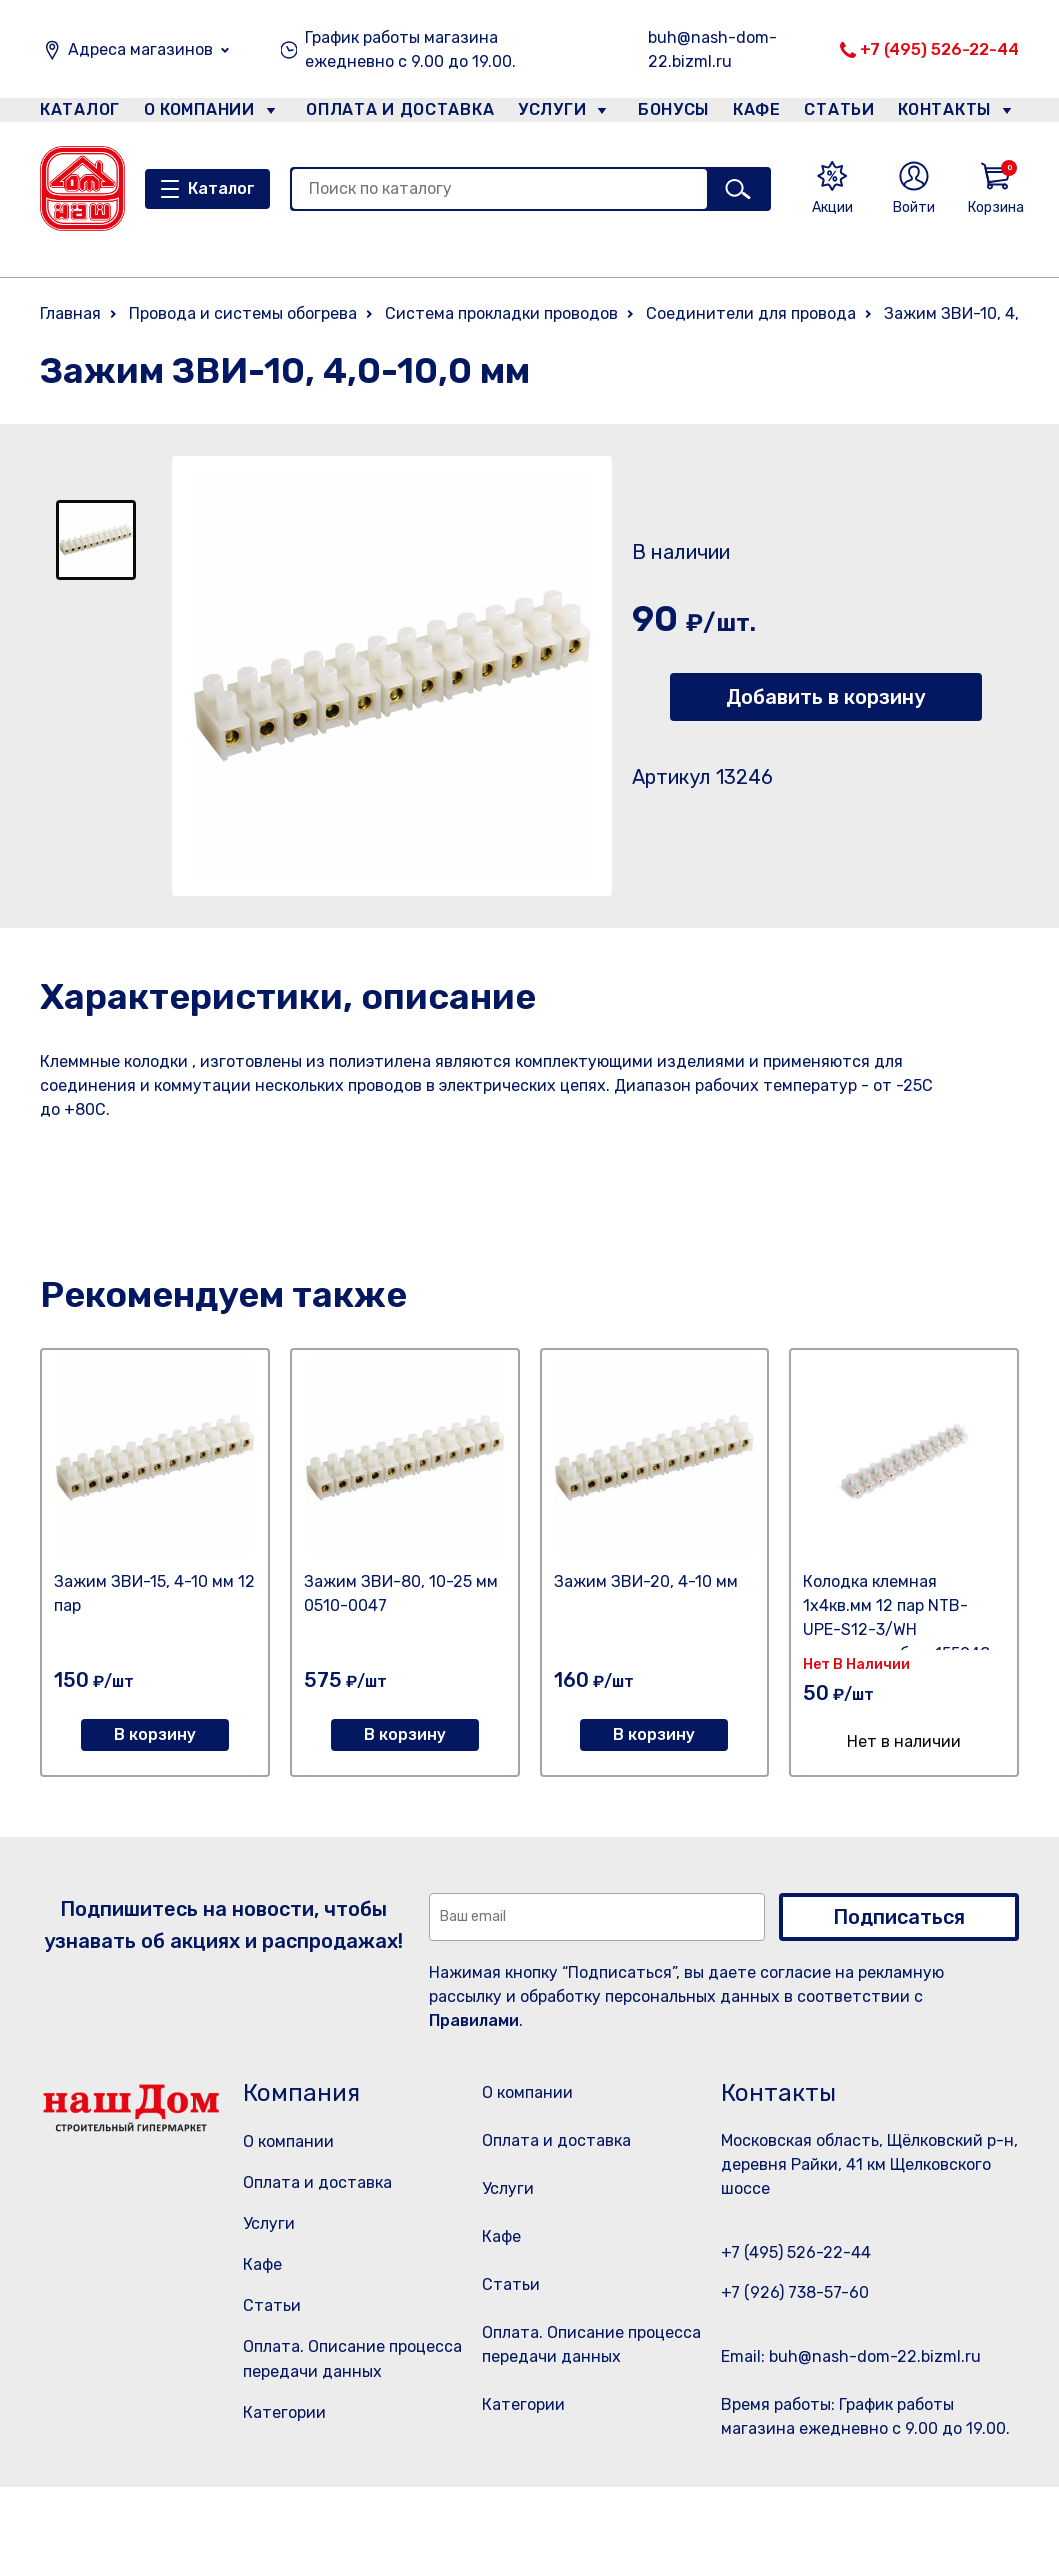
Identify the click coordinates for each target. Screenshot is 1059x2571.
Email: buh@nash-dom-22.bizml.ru (851, 2356)
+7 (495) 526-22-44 (939, 49)
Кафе (755, 113)
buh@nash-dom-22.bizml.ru (712, 49)
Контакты (955, 113)
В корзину (155, 1734)
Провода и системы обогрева (243, 313)
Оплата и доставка (391, 113)
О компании (200, 113)
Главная (70, 313)
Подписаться (899, 1917)
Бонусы (664, 113)
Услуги (544, 113)
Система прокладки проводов (501, 313)
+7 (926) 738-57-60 (795, 2292)
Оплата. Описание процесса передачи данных (590, 2426)
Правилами (474, 2020)
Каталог (76, 113)
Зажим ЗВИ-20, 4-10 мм (646, 1581)
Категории (284, 2412)
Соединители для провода (751, 313)
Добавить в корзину (825, 697)
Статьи (844, 113)
